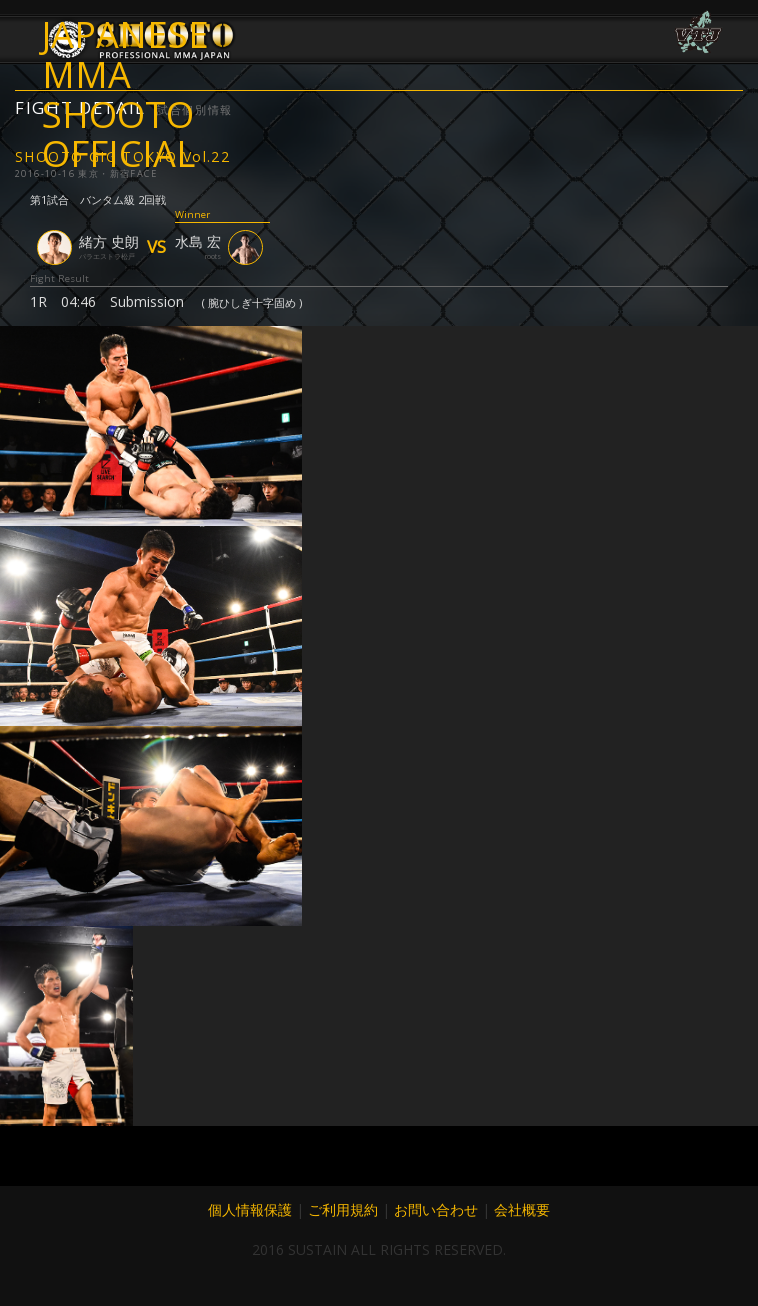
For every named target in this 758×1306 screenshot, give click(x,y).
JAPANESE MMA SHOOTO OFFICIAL (125, 55)
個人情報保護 (250, 1209)
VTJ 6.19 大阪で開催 (698, 32)
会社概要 (522, 1209)
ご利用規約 (343, 1209)
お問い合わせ (436, 1209)
